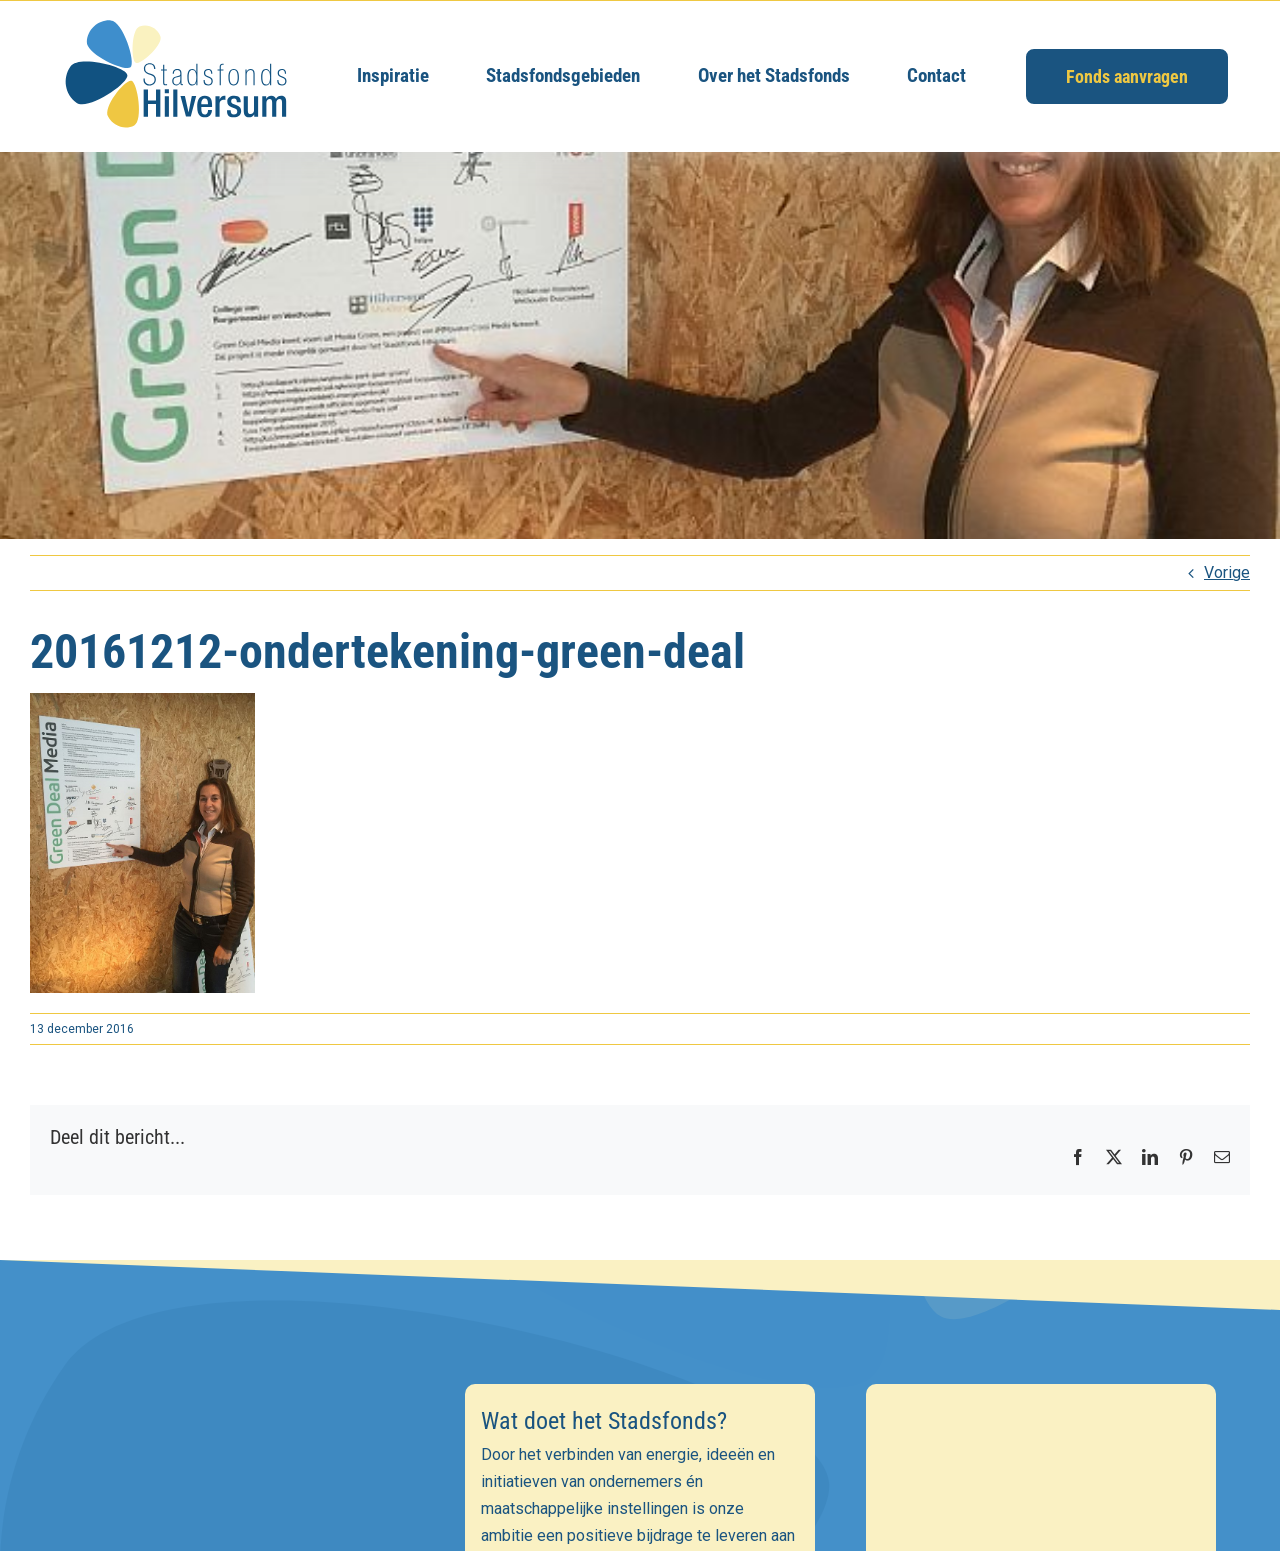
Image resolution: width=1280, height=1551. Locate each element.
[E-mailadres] (239, 1507)
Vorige (1227, 572)
